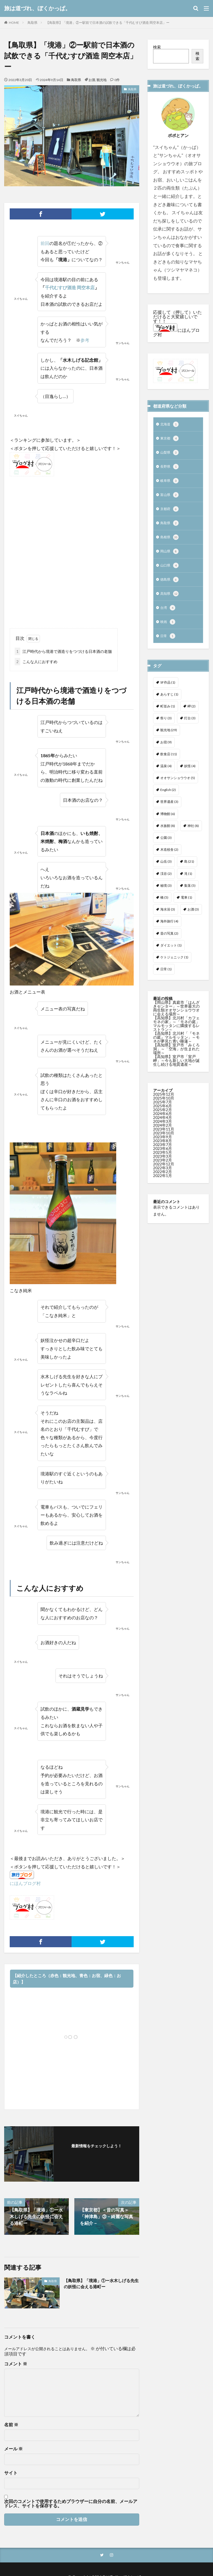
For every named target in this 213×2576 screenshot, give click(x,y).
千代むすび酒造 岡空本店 (70, 287)
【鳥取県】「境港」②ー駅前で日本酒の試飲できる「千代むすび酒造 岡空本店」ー (107, 22)
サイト (10, 2473)
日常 (168, 645)
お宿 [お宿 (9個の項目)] (166, 751)
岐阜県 (170, 483)
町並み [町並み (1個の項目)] (167, 715)
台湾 (168, 615)
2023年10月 (163, 1141)
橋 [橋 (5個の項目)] (164, 906)
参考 (84, 340)
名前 (11, 2424)
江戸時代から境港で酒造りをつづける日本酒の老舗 (63, 651)
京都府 (170, 513)
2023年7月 (162, 1153)
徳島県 (170, 586)
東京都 (170, 439)
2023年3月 (162, 1165)
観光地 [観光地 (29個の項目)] (168, 739)
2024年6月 (162, 1122)
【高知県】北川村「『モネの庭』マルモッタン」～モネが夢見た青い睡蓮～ (176, 1046)
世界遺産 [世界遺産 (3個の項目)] (169, 810)
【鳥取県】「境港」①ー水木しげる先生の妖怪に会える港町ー (99, 2284)
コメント (15, 2364)
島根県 (170, 542)
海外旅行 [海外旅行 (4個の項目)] (169, 930)
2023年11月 (163, 1138)
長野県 (170, 469)
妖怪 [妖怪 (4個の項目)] (190, 775)
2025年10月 (163, 1107)
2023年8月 (162, 1149)
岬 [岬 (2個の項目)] (191, 715)
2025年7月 (162, 1110)
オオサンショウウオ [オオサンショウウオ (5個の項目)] (177, 787)
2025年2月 (162, 1118)
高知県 (170, 601)
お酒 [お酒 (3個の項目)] (193, 918)
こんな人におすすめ (36, 661)
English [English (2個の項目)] (168, 798)
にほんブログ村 (25, 1883)
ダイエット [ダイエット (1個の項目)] (171, 954)
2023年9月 (162, 1145)
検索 (157, 47)
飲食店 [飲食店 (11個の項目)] (168, 763)
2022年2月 (162, 1180)
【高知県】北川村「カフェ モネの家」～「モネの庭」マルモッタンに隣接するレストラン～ (176, 1032)
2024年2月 (162, 1134)
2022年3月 (162, 1176)
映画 (168, 630)
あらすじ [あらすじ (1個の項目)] (169, 703)
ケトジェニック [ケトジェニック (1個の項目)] (174, 966)
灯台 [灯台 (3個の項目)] (190, 727)
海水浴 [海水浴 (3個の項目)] (167, 918)
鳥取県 (32, 22)
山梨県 (170, 454)
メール (13, 2448)
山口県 (170, 571)
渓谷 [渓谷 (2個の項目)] (166, 882)
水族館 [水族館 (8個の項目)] (167, 834)
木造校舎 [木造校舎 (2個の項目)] (169, 858)
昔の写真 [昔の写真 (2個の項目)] (169, 942)
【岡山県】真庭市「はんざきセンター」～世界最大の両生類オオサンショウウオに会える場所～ (176, 1017)
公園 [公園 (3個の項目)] (166, 846)
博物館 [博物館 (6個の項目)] (167, 823)
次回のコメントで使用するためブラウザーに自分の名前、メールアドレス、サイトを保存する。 (70, 2503)
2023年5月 (162, 1161)
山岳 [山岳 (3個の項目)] (166, 870)
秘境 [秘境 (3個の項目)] (166, 894)
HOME (14, 22)
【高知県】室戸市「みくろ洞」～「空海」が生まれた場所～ (176, 1057)
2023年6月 (162, 1157)
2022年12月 (163, 1172)
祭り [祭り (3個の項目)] (166, 727)
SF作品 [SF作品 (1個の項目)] (167, 691)
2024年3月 (162, 1130)
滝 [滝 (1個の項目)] (188, 882)
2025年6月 (162, 1114)
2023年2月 (162, 1169)
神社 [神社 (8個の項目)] (193, 834)
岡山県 (170, 557)
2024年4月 (162, 1126)
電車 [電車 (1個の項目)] (186, 906)
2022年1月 (162, 1184)
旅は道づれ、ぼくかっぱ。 (37, 8)
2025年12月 (163, 1103)
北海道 (170, 425)
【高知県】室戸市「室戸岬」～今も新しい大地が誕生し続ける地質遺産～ (176, 1069)
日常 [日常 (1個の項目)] (166, 978)
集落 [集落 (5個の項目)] (190, 894)
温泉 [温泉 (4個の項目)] (166, 775)
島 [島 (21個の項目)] (189, 870)
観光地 (101, 80)
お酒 (91, 80)
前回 (44, 243)
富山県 (170, 498)
